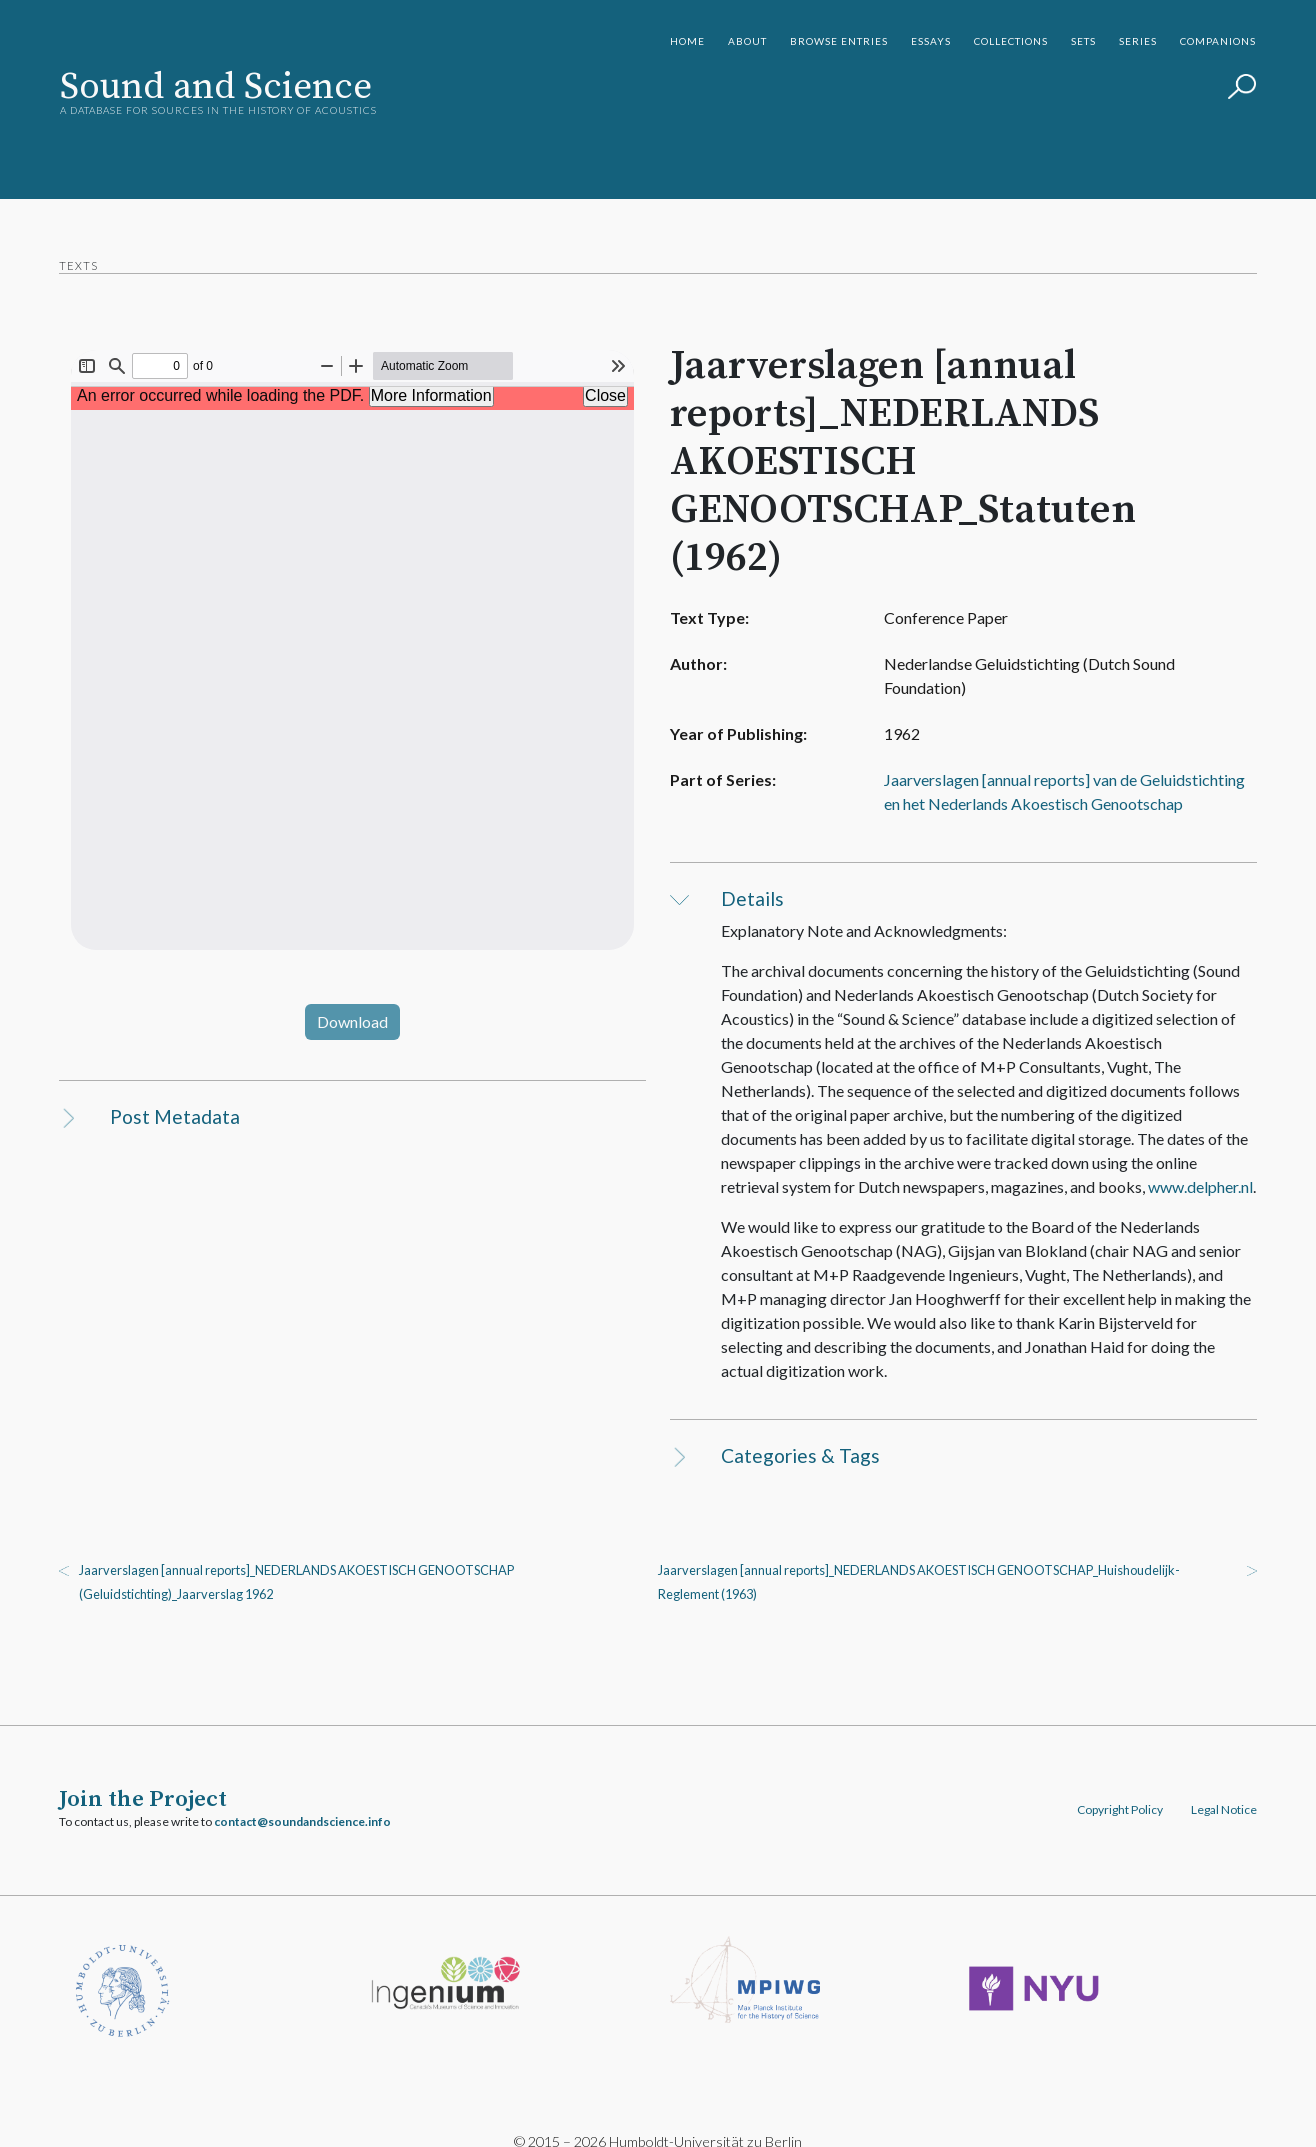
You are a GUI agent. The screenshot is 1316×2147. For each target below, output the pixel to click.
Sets (1083, 41)
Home (687, 41)
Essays (931, 41)
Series (1138, 41)
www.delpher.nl (1200, 1163)
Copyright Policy (1119, 1786)
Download (353, 1021)
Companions (1218, 41)
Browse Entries (839, 41)
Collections (1011, 41)
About (747, 41)
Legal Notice (1223, 1786)
